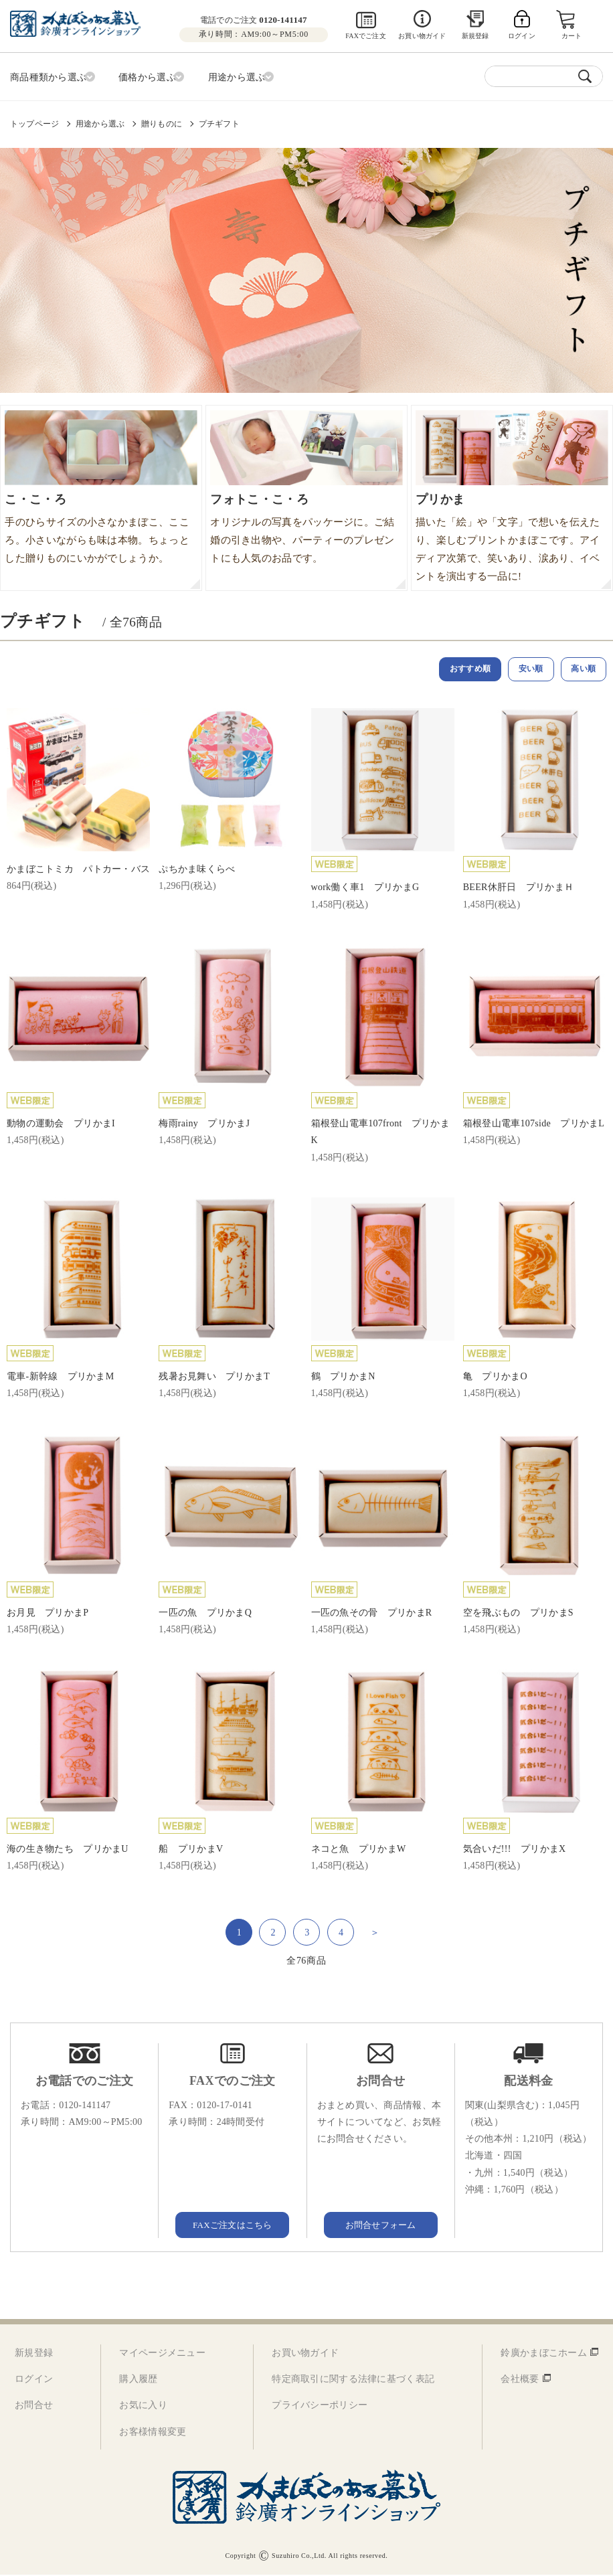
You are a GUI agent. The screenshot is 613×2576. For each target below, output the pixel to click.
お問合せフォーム (381, 2225)
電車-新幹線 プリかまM (60, 1377)
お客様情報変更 (152, 2432)
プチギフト (219, 121)
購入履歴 (138, 2380)
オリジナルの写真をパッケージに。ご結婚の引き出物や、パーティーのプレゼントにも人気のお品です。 (302, 523)
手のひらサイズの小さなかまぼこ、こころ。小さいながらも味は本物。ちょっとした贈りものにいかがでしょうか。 (97, 523)
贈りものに (161, 121)
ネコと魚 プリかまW (358, 1849)
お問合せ (34, 2406)
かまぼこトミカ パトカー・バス (78, 870)
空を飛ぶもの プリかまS (518, 1613)
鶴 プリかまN (343, 1377)
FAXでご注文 (365, 35)
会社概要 (520, 2380)
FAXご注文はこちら (232, 2225)
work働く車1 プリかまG (365, 888)
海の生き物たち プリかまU (67, 1849)
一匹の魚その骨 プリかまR (371, 1613)
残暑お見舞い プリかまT (214, 1377)
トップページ (34, 121)
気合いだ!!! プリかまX (514, 1849)
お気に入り (143, 2406)
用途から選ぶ (100, 121)
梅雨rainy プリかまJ (204, 1124)
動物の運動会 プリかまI (61, 1124)
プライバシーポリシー (319, 2406)
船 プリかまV (191, 1849)
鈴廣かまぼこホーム (544, 2353)
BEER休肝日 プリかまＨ (518, 888)
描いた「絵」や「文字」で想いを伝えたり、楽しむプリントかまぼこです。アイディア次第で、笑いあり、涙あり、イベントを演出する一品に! (508, 532)
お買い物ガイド (422, 35)
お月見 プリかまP (47, 1613)
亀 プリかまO (495, 1377)
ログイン (34, 2380)
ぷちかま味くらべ (197, 870)
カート (572, 35)
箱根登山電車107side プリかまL (533, 1124)
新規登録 (475, 35)
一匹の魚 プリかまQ (205, 1613)
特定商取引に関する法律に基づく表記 (353, 2380)
